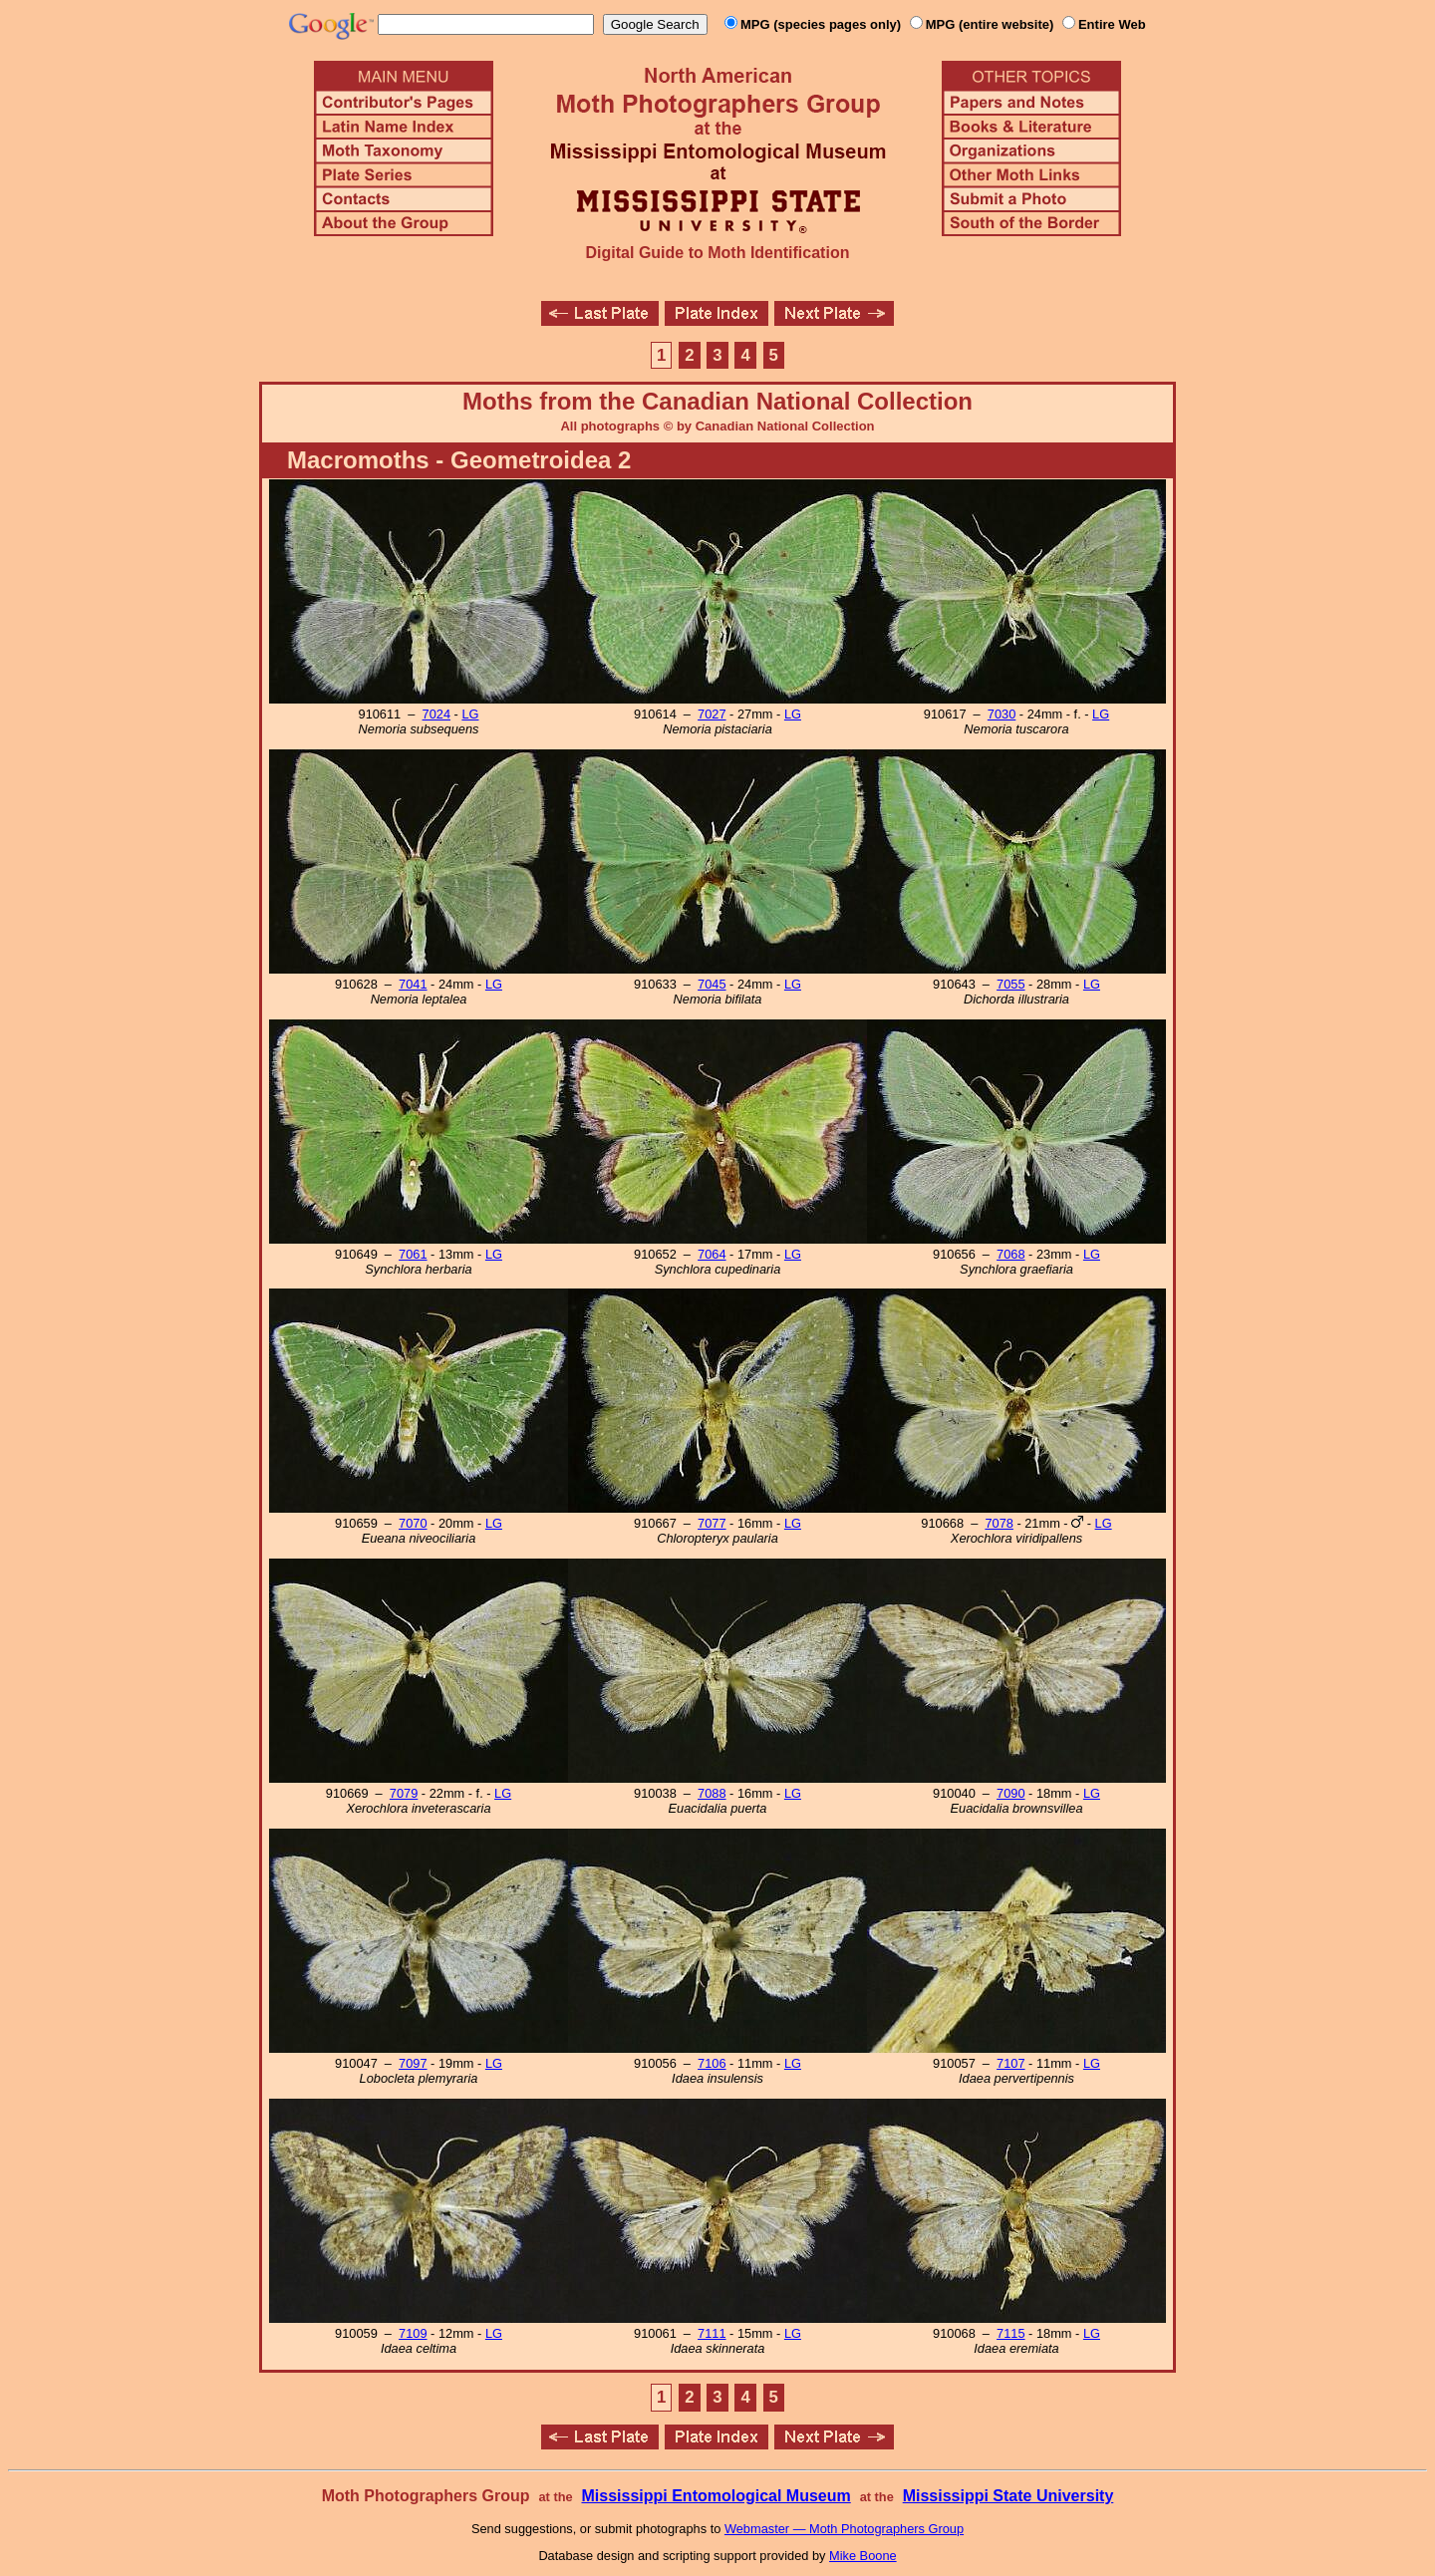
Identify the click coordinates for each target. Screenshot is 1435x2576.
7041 (413, 984)
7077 (711, 1523)
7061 (413, 1254)
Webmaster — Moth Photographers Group (844, 2528)
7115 (1010, 2333)
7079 (404, 1793)
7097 (413, 2063)
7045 (711, 984)
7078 (998, 1523)
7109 (413, 2333)
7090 (1010, 1793)
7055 (1010, 984)
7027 (711, 714)
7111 (711, 2333)
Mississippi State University (1008, 2495)
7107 (1010, 2063)
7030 (1001, 714)
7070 (413, 1523)
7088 (711, 1793)
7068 (1010, 1254)
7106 (711, 2063)
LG (469, 714)
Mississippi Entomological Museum (715, 2495)
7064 (711, 1254)
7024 (436, 714)
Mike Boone (863, 2555)
